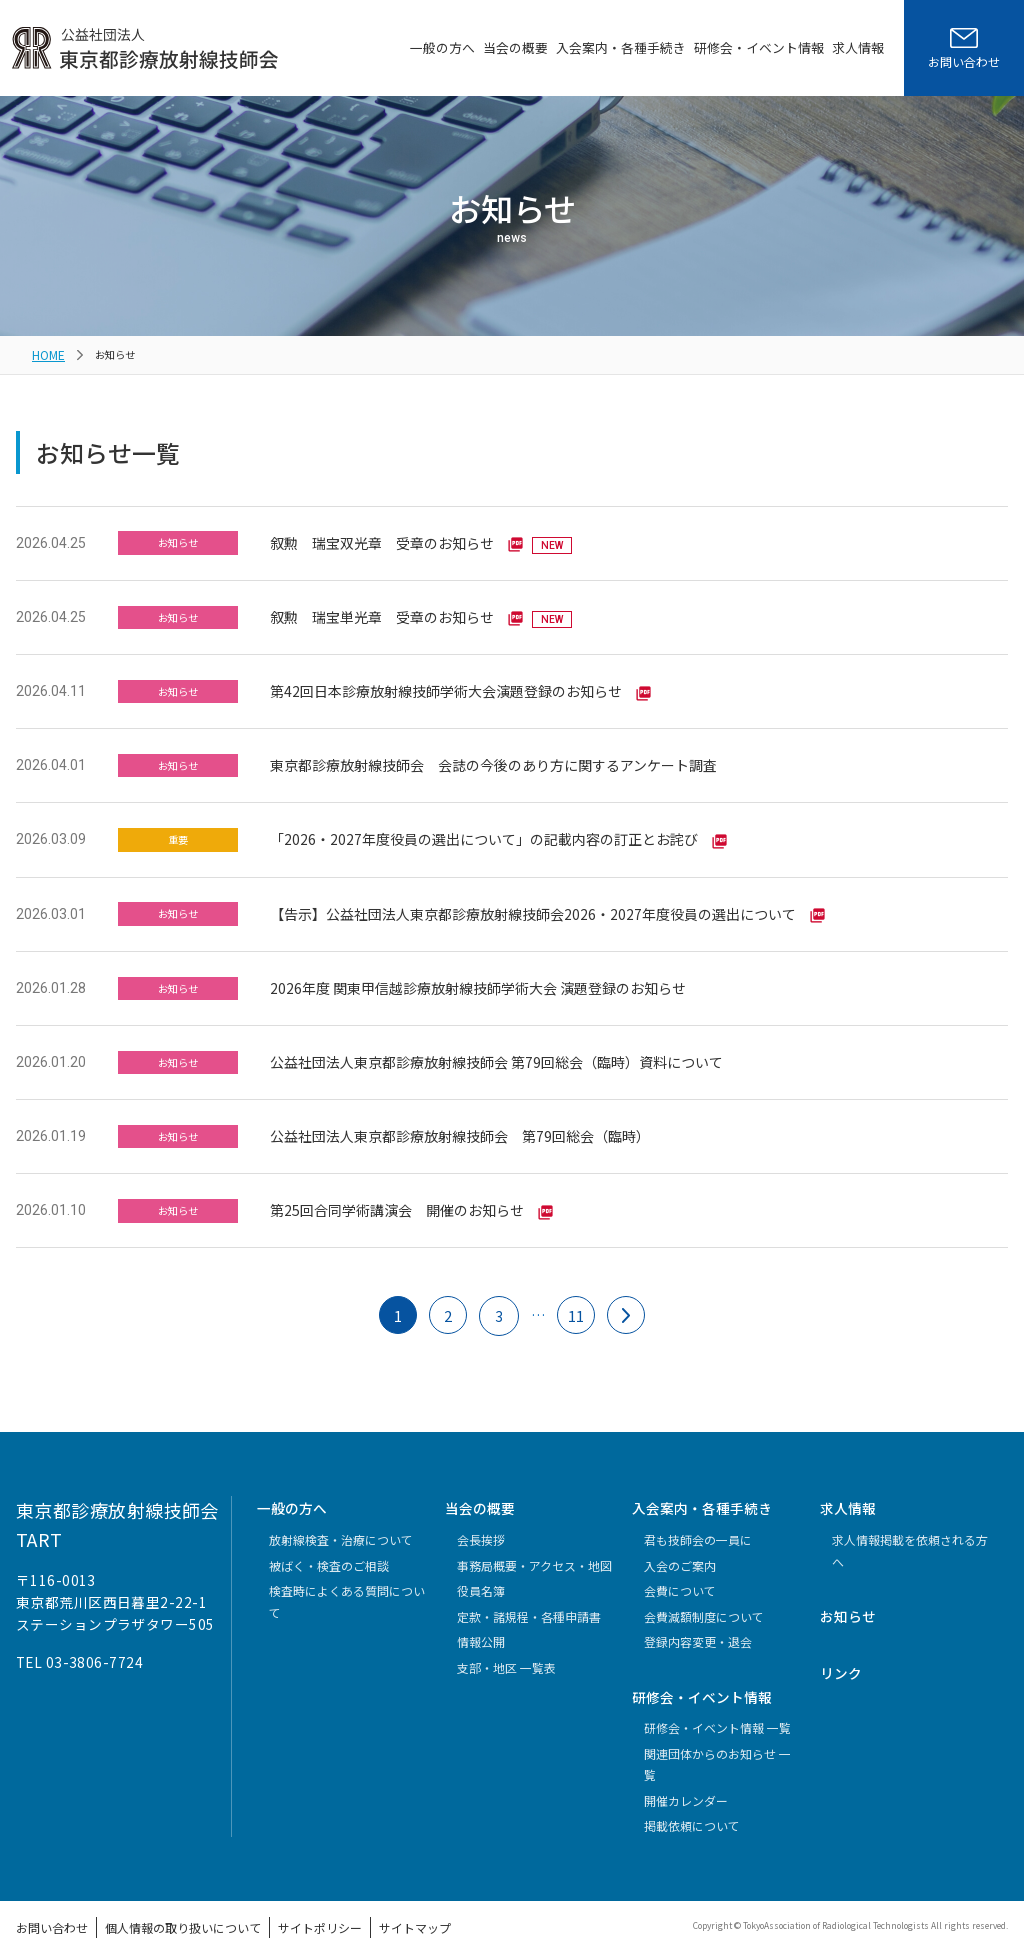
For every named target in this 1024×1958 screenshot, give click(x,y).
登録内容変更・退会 (698, 1632)
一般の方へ (442, 47)
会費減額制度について (704, 1606)
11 (577, 1307)
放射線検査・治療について (341, 1530)
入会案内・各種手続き (621, 47)
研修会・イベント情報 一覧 (717, 1718)
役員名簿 (481, 1581)
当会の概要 (515, 47)
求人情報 (858, 47)
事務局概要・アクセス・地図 (534, 1555)
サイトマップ (357, 1916)
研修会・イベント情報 (759, 47)
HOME (46, 352)
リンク (841, 1663)
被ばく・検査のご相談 (329, 1555)
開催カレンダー (686, 1790)
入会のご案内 (680, 1555)
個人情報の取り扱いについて (158, 1916)
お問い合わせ (46, 1916)
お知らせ (848, 1607)
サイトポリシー (275, 1916)
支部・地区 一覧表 (506, 1657)
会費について (680, 1581)
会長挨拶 (481, 1530)
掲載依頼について (692, 1816)
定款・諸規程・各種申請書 (529, 1606)
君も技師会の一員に (698, 1530)
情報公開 (481, 1632)
